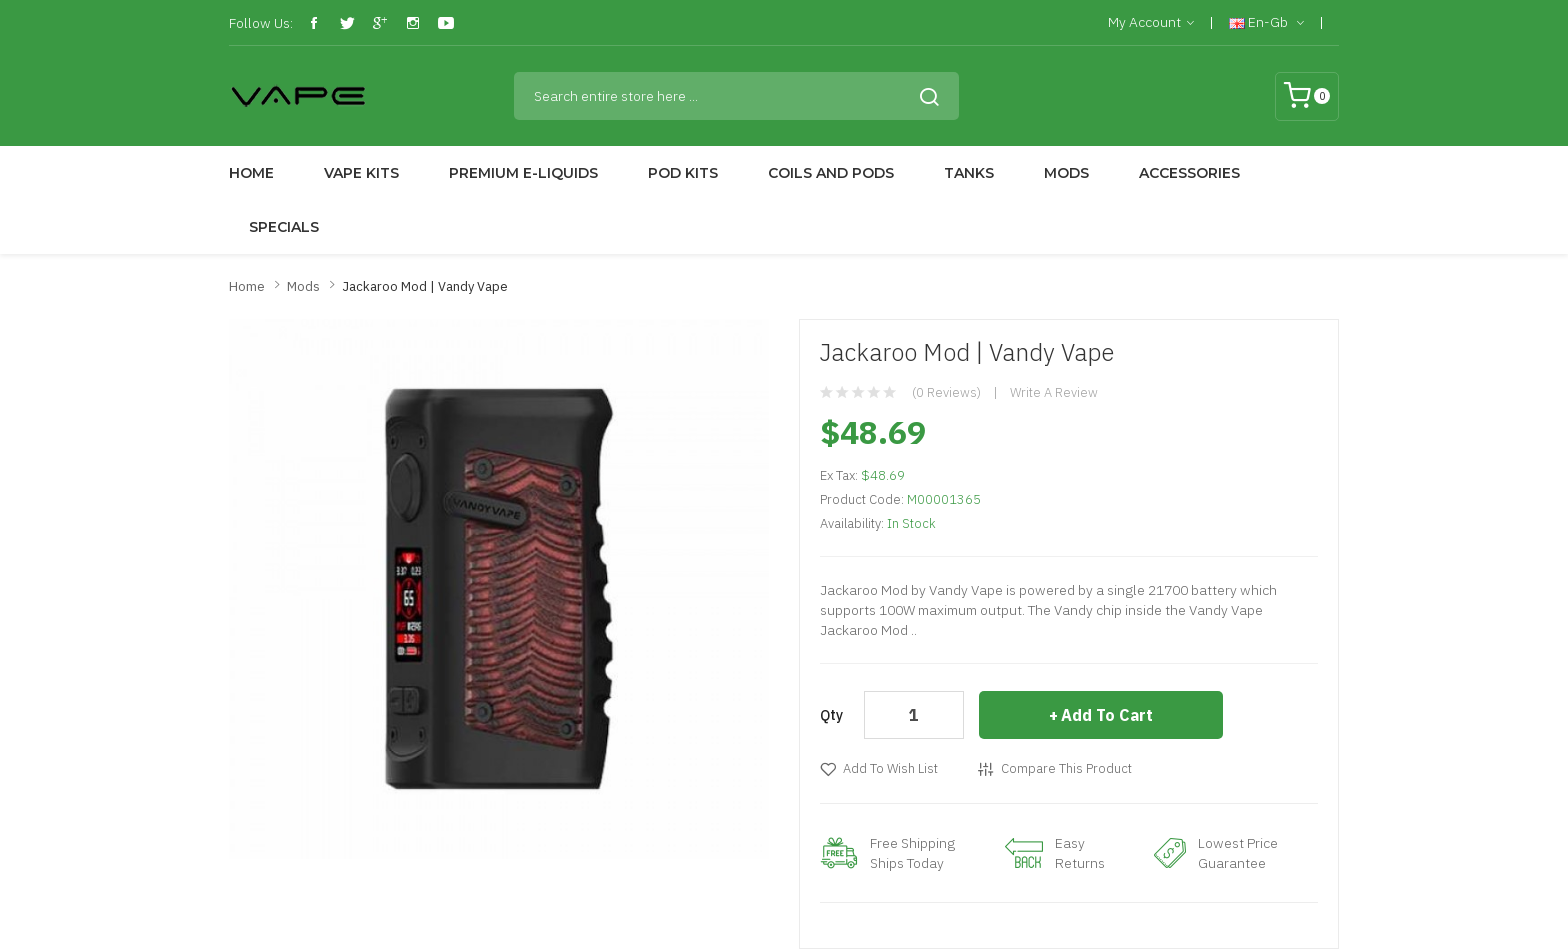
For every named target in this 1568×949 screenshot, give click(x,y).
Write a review (1054, 392)
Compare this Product (1066, 768)
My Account (1151, 23)
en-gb (1266, 23)
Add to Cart (1107, 715)
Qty (831, 715)
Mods (303, 286)
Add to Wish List (890, 768)
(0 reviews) (946, 392)
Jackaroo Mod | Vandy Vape (425, 286)
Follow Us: (261, 23)
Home (247, 286)
